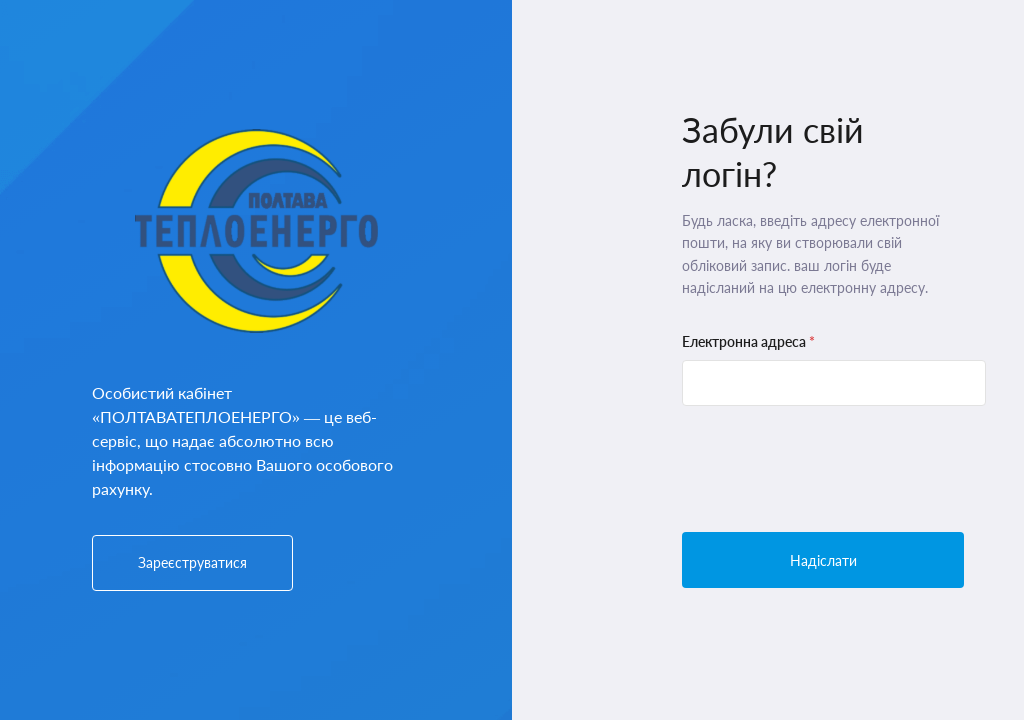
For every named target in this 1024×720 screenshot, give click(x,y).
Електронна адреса (748, 341)
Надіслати (823, 560)
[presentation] (834, 469)
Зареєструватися (192, 562)
